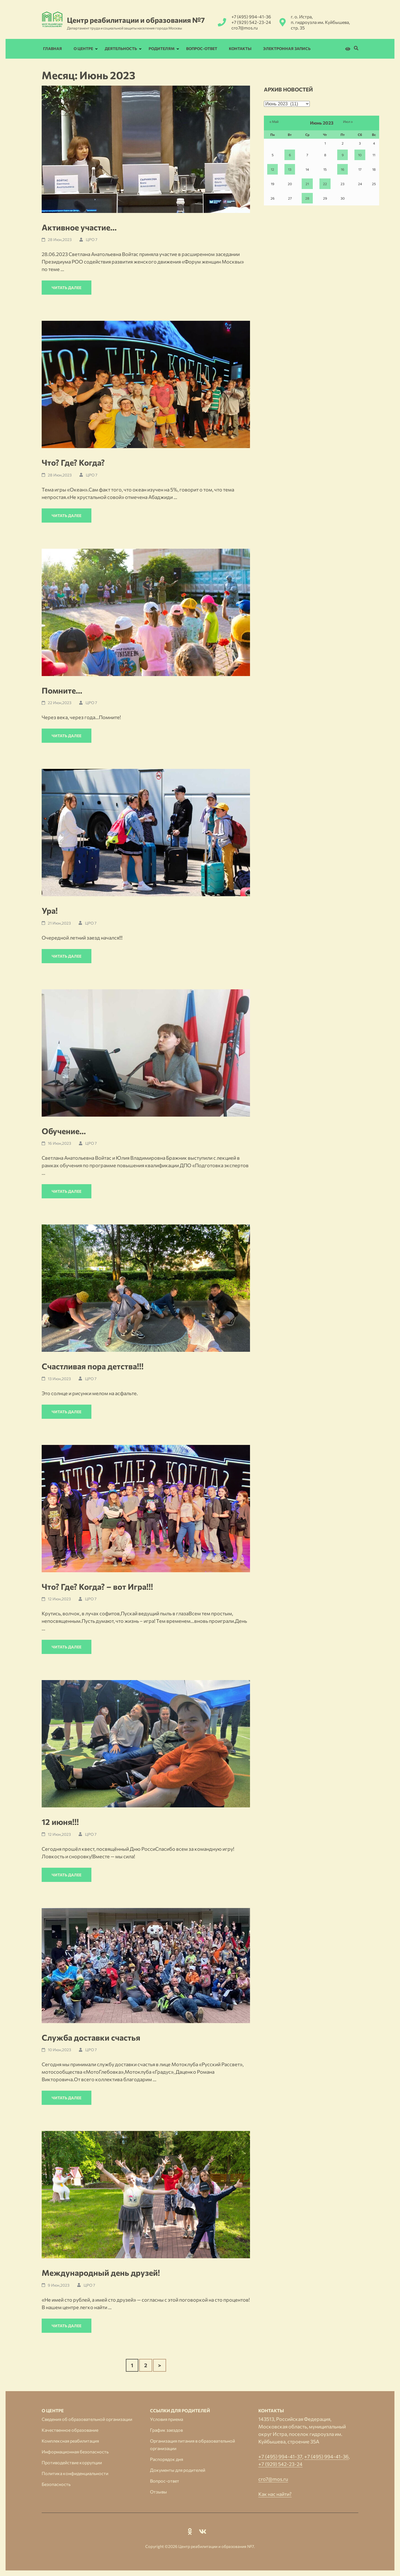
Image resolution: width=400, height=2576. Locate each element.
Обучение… (64, 1131)
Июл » (348, 121)
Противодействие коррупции (72, 2462)
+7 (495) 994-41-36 (251, 16)
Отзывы (158, 2491)
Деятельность (121, 48)
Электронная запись (287, 48)
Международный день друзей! (101, 2272)
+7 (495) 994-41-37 (280, 2456)
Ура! (50, 910)
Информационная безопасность (75, 2451)
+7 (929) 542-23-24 (251, 22)
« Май (274, 121)
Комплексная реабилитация (70, 2440)
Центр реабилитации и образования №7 (136, 20)
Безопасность (56, 2484)
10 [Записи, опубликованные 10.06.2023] (360, 155)
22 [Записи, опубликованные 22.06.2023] (325, 184)
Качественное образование (70, 2430)
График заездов (166, 2430)
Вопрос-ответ (201, 48)
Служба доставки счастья (91, 2037)
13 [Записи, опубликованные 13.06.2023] (289, 169)
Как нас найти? (275, 2494)
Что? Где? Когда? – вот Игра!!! (97, 1586)
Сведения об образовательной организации (87, 2419)
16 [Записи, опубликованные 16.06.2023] (342, 169)
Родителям (161, 48)
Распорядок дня (166, 2459)
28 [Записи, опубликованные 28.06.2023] (307, 198)
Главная (52, 48)
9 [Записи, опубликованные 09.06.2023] (343, 155)
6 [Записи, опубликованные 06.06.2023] (290, 155)
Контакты (240, 48)
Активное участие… (79, 227)
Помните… (62, 690)
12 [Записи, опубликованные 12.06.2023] (272, 169)
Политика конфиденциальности (75, 2473)
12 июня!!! (60, 1822)
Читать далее (66, 287)
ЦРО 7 (91, 239)
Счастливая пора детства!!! (93, 1366)
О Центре (83, 48)
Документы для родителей (177, 2470)
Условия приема (166, 2419)
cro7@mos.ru (244, 27)
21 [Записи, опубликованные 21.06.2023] (307, 184)
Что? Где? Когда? (73, 462)
